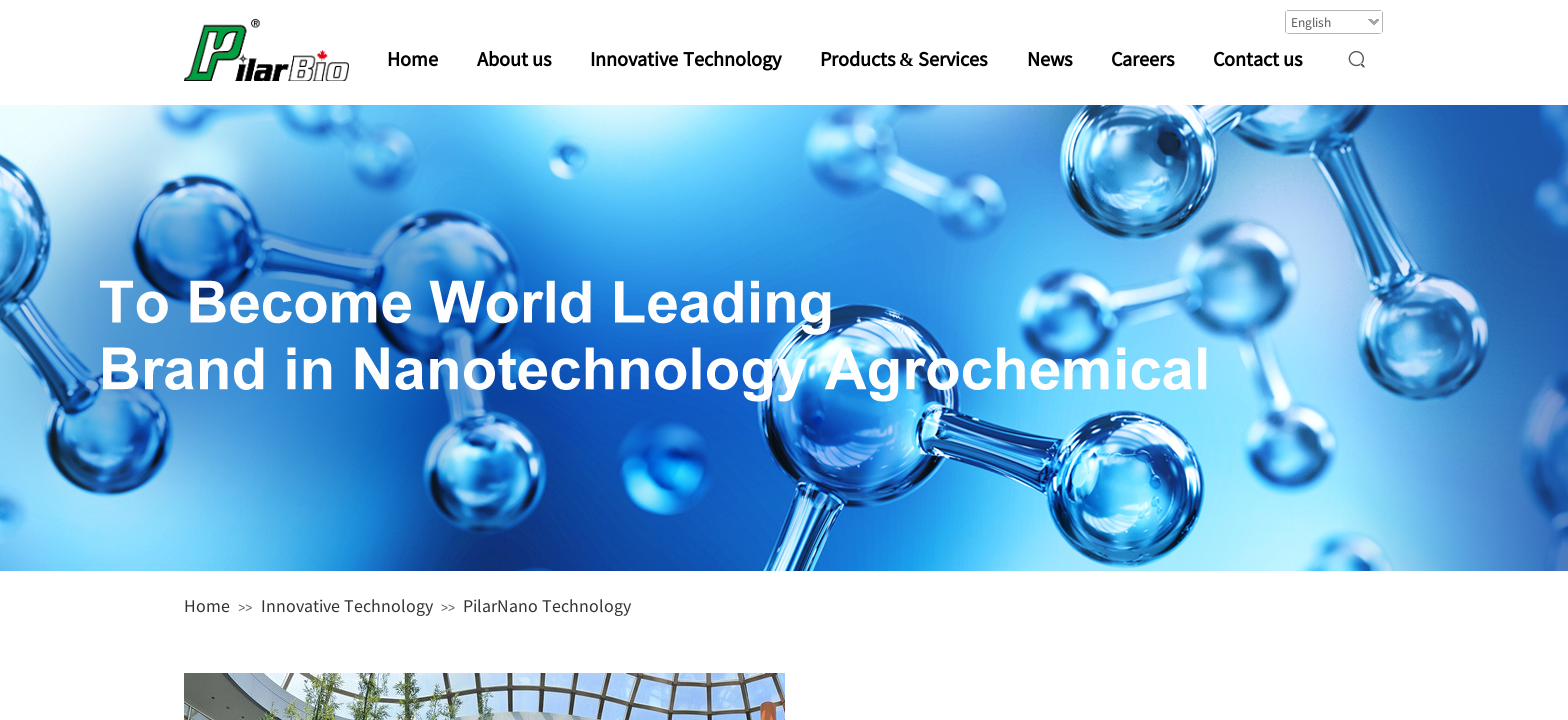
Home (207, 605)
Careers (1142, 58)
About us (514, 58)
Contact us (1258, 58)
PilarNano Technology (547, 605)
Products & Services (904, 58)
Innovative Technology (347, 605)
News (1049, 58)
